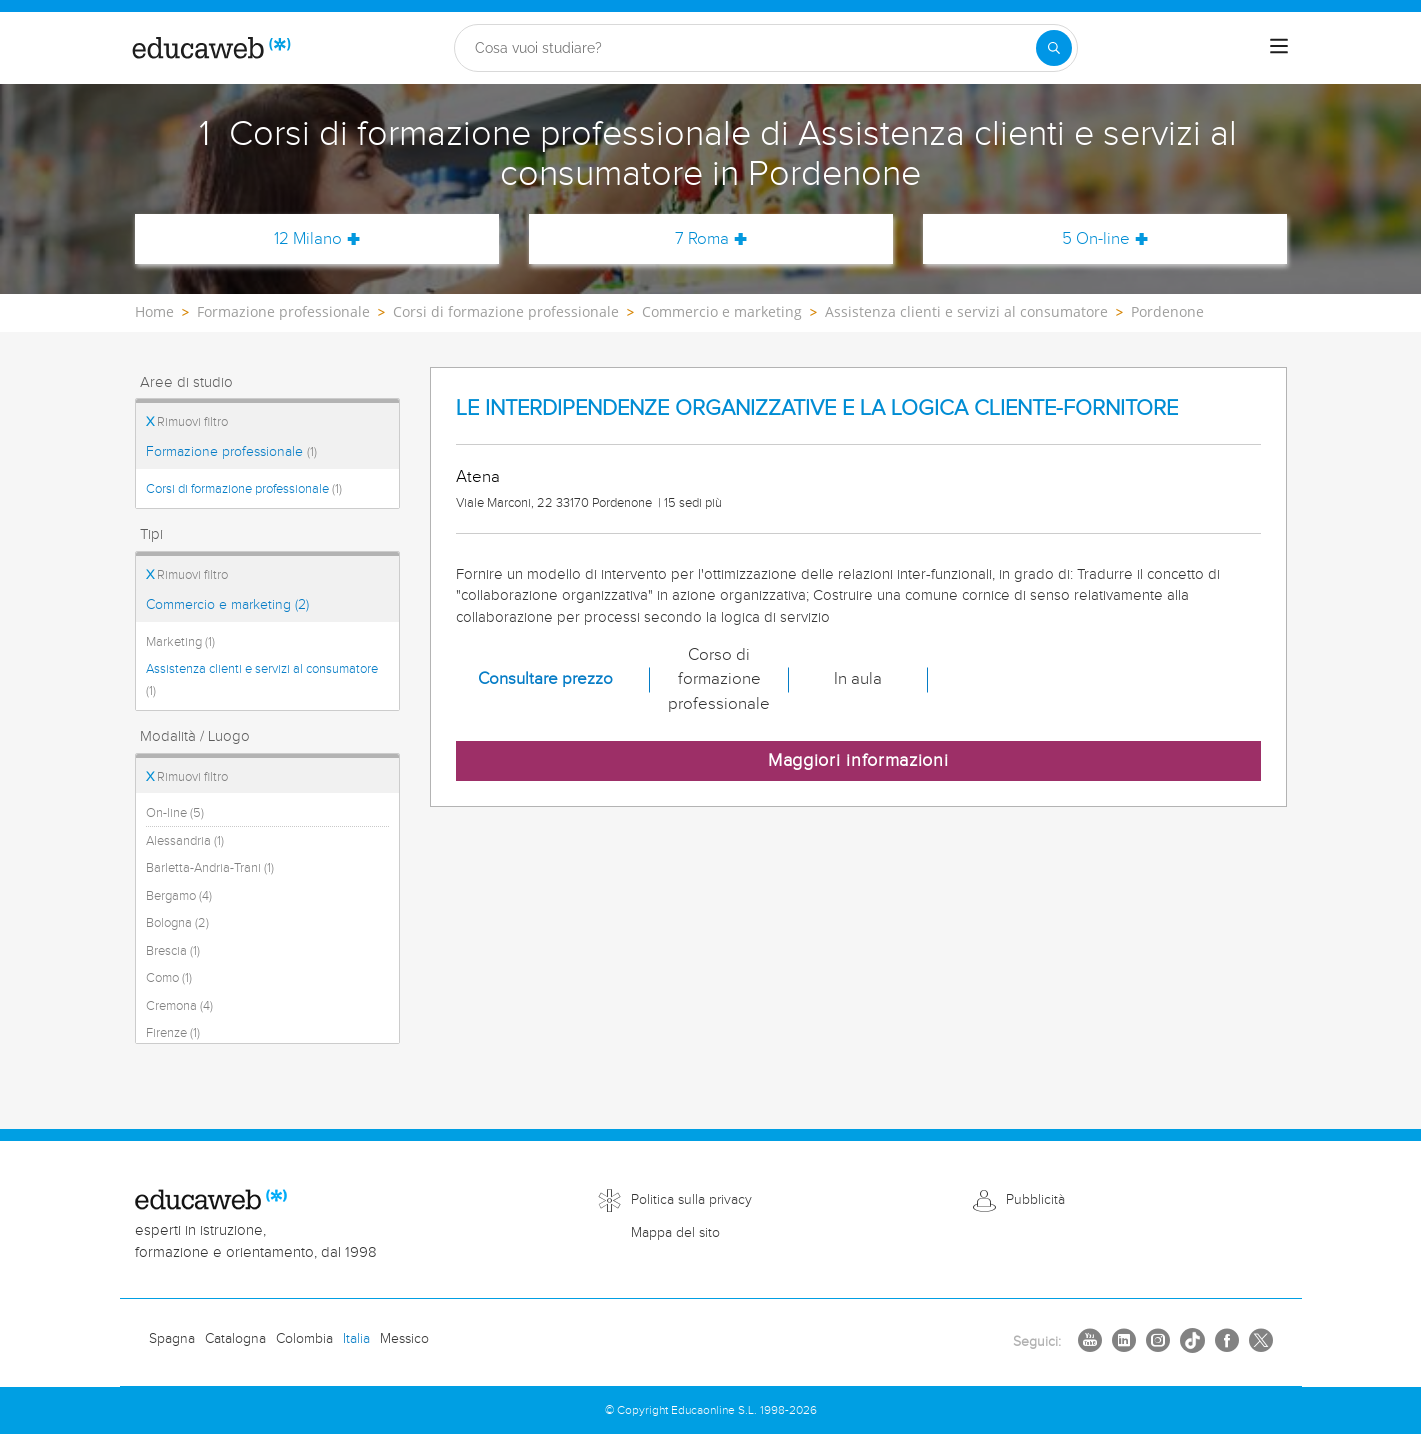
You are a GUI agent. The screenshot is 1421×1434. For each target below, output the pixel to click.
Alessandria (185, 841)
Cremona (179, 1006)
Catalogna (235, 1339)
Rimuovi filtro (187, 422)
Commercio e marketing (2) (227, 605)
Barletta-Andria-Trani (210, 868)
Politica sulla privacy (691, 1200)
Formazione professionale (231, 452)
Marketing (180, 642)
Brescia (173, 951)
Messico (404, 1339)
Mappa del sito (675, 1233)
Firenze (173, 1033)
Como (169, 978)
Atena (478, 477)
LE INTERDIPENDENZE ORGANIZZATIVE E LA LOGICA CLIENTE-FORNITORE (817, 408)
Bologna (177, 923)
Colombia (304, 1339)
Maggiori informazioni (858, 760)
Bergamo (179, 896)
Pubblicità (1035, 1200)
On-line (175, 813)
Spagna (172, 1339)
